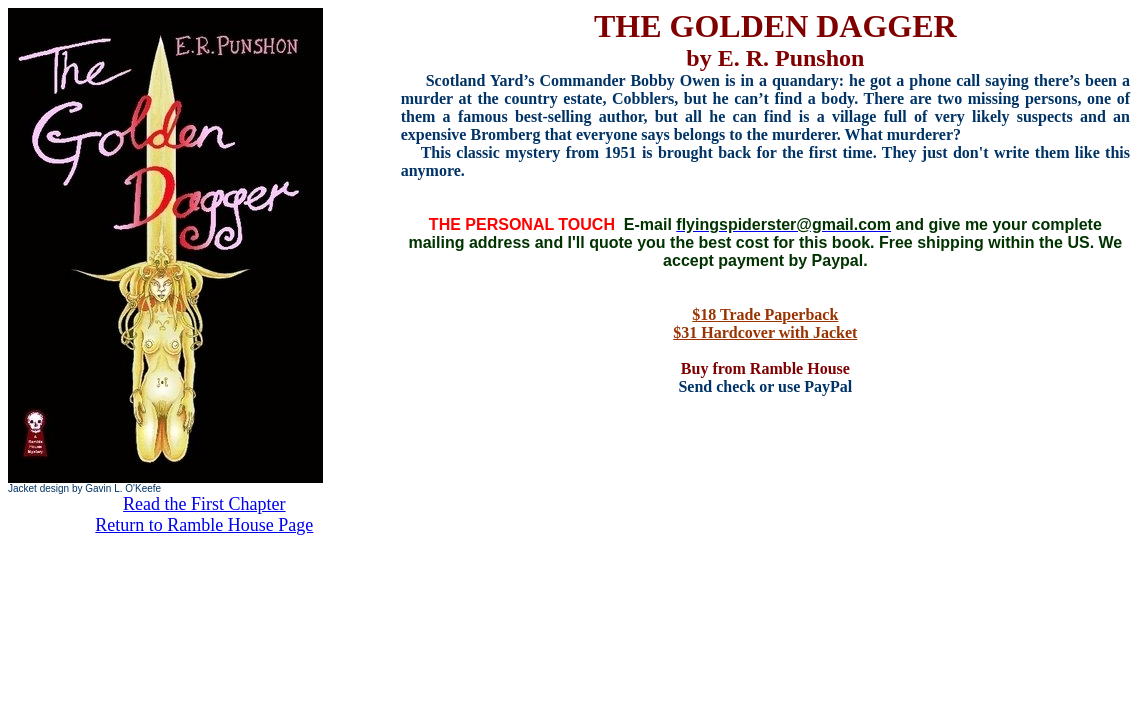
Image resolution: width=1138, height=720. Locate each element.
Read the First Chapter (204, 504)
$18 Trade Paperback (765, 314)
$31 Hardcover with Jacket (765, 332)
